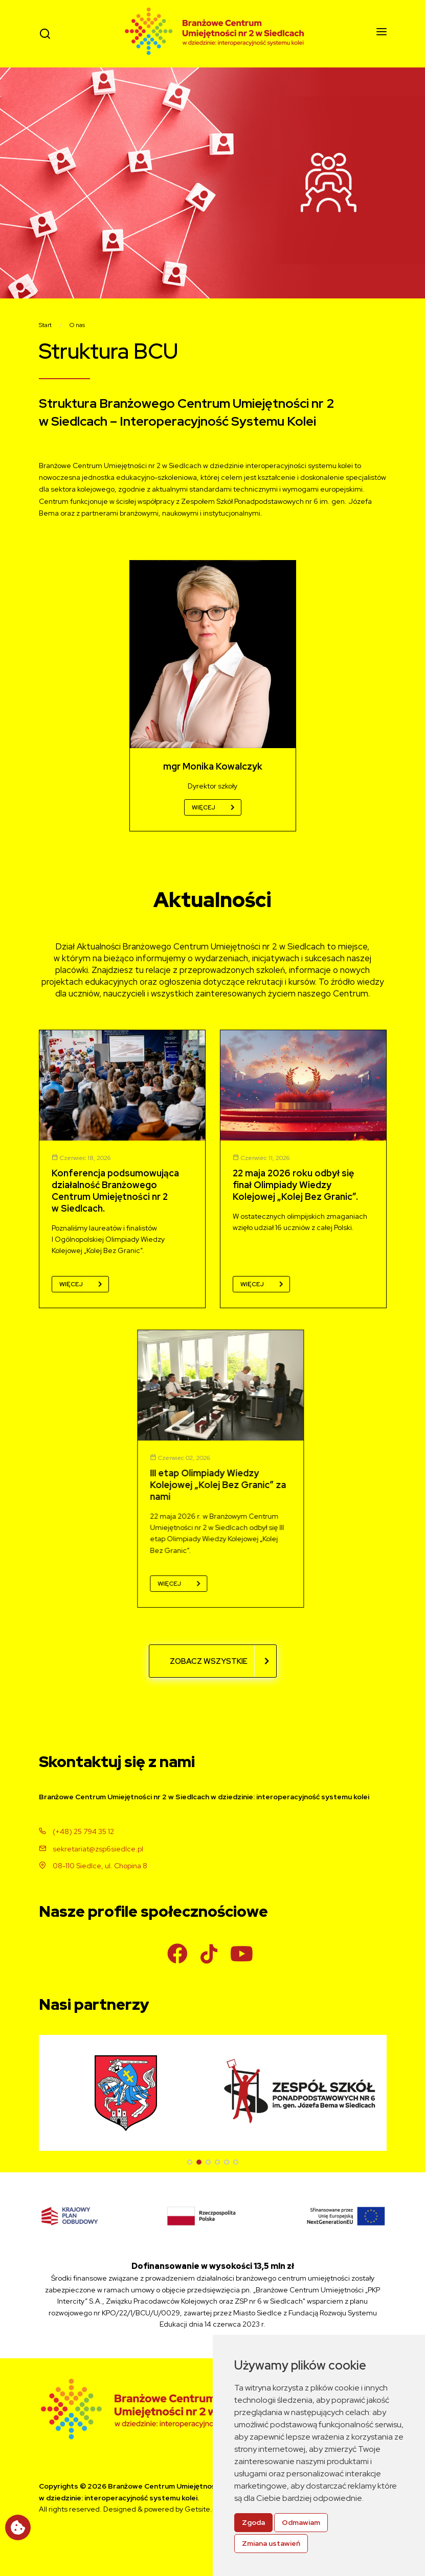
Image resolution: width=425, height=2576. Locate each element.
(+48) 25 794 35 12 (76, 1831)
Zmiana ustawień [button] (271, 2543)
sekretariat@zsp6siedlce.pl (91, 1848)
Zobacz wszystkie (219, 1661)
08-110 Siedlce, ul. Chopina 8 (93, 1865)
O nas (77, 325)
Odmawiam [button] (301, 2522)
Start (45, 325)
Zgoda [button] (253, 2522)
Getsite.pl (201, 2509)
